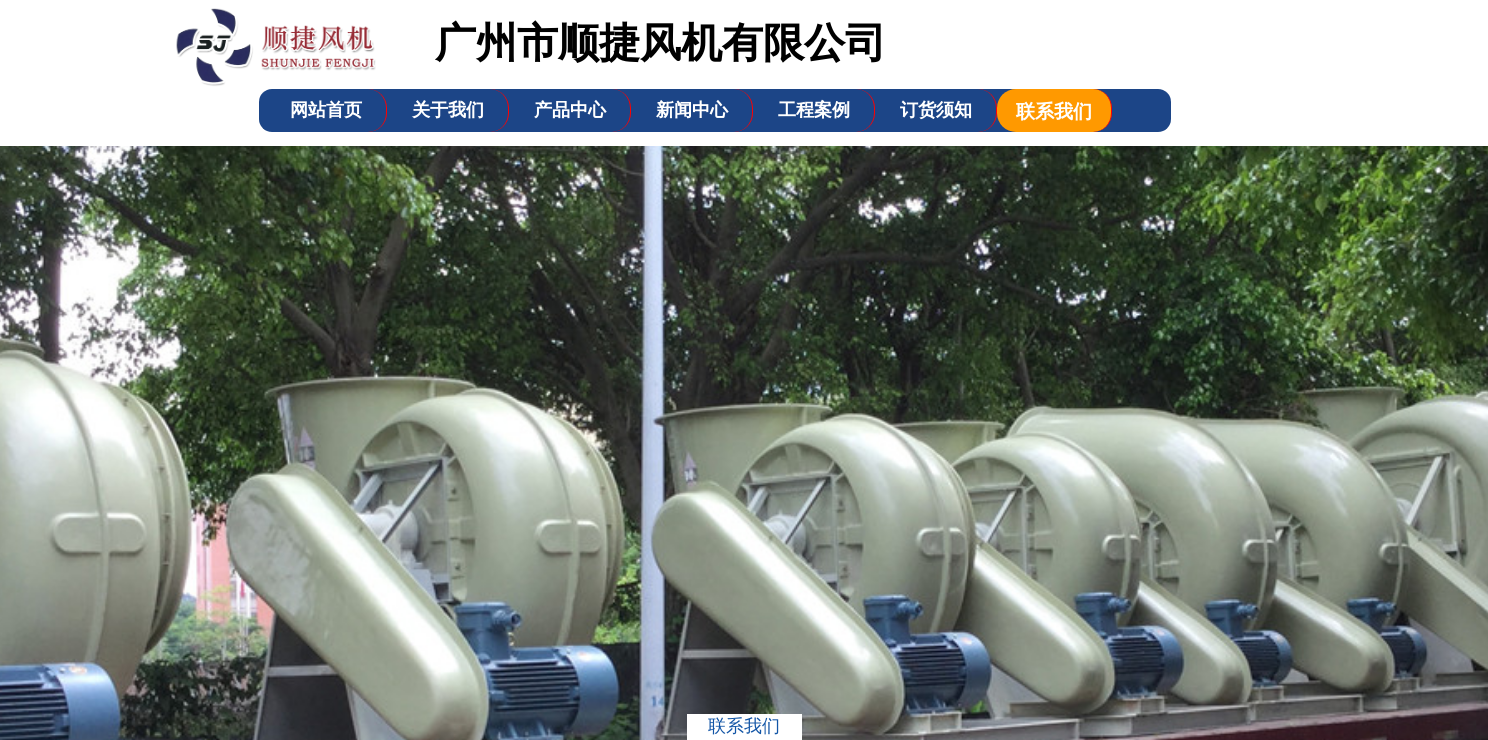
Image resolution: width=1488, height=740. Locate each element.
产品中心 (570, 110)
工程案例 (814, 110)
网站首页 (326, 110)
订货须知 (936, 110)
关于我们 (448, 110)
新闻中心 (692, 110)
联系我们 (1054, 111)
